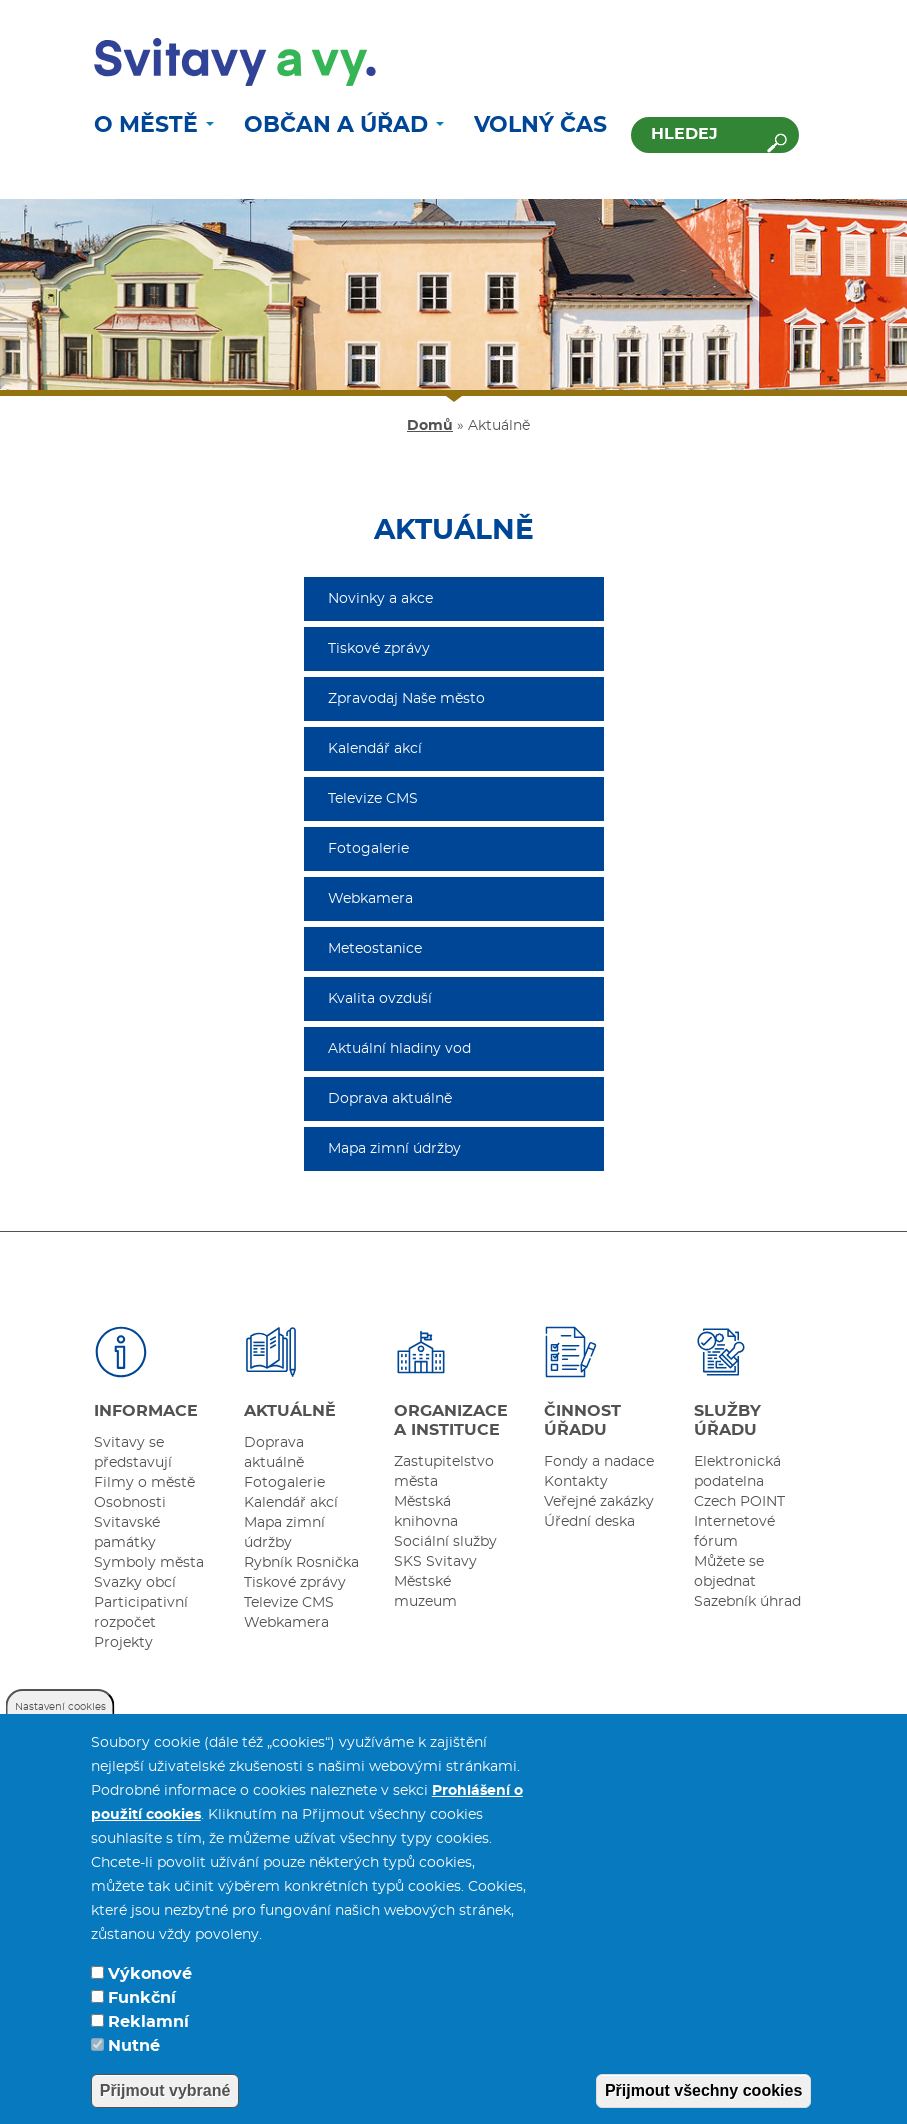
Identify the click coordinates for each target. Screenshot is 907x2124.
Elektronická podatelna (737, 1472)
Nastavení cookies (60, 1728)
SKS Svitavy (435, 1562)
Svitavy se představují (133, 1453)
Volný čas (540, 125)
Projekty (123, 1643)
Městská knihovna (426, 1512)
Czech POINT (739, 1502)
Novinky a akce (380, 599)
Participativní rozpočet (141, 1613)
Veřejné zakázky (599, 1502)
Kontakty (576, 1482)
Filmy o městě (144, 1483)
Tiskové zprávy (379, 649)
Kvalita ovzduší (380, 999)
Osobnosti (130, 1503)
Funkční (142, 2019)
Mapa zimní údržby (394, 1149)
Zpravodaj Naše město (406, 699)
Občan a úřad (344, 125)
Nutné (134, 2067)
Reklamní (148, 2043)
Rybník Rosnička (301, 1563)
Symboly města (149, 1563)
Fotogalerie (368, 849)
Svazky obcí (135, 1583)
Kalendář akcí (375, 749)
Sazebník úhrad (747, 1602)
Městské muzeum (425, 1592)
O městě (154, 125)
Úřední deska (589, 1522)
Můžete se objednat (729, 1572)
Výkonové (150, 1995)
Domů (430, 426)
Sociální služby (445, 1542)
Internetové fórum (734, 1532)
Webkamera (370, 899)
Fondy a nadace (599, 1462)
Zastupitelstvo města (444, 1472)
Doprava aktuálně (390, 1099)
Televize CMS (373, 799)
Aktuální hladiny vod (399, 1049)
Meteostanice (375, 949)
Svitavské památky (127, 1533)
